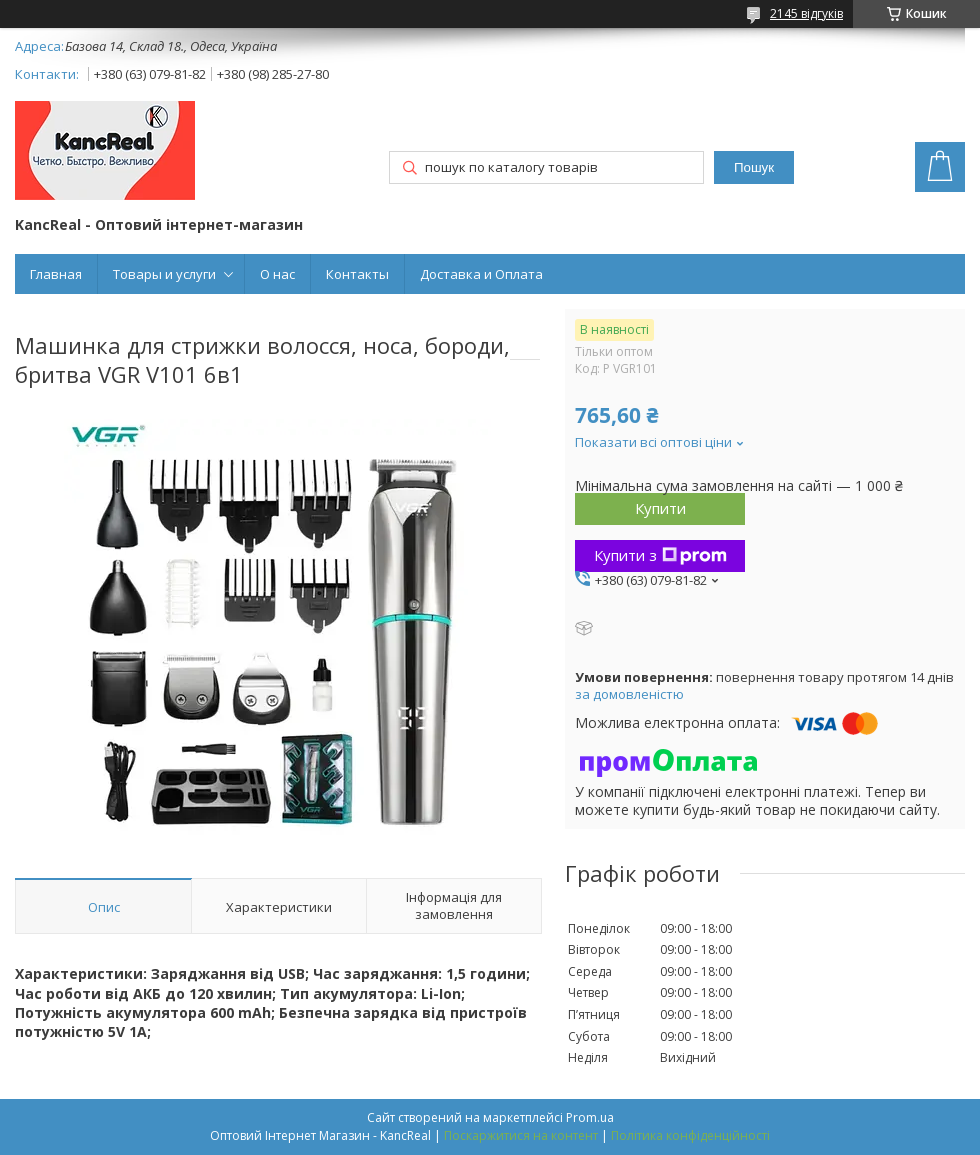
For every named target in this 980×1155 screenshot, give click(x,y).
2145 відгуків (806, 13)
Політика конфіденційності (690, 1135)
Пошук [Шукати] (754, 167)
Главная (56, 274)
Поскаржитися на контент (521, 1135)
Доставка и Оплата (481, 274)
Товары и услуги (164, 274)
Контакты (357, 274)
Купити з (660, 555)
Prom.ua (590, 1117)
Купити (660, 508)
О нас (277, 274)
